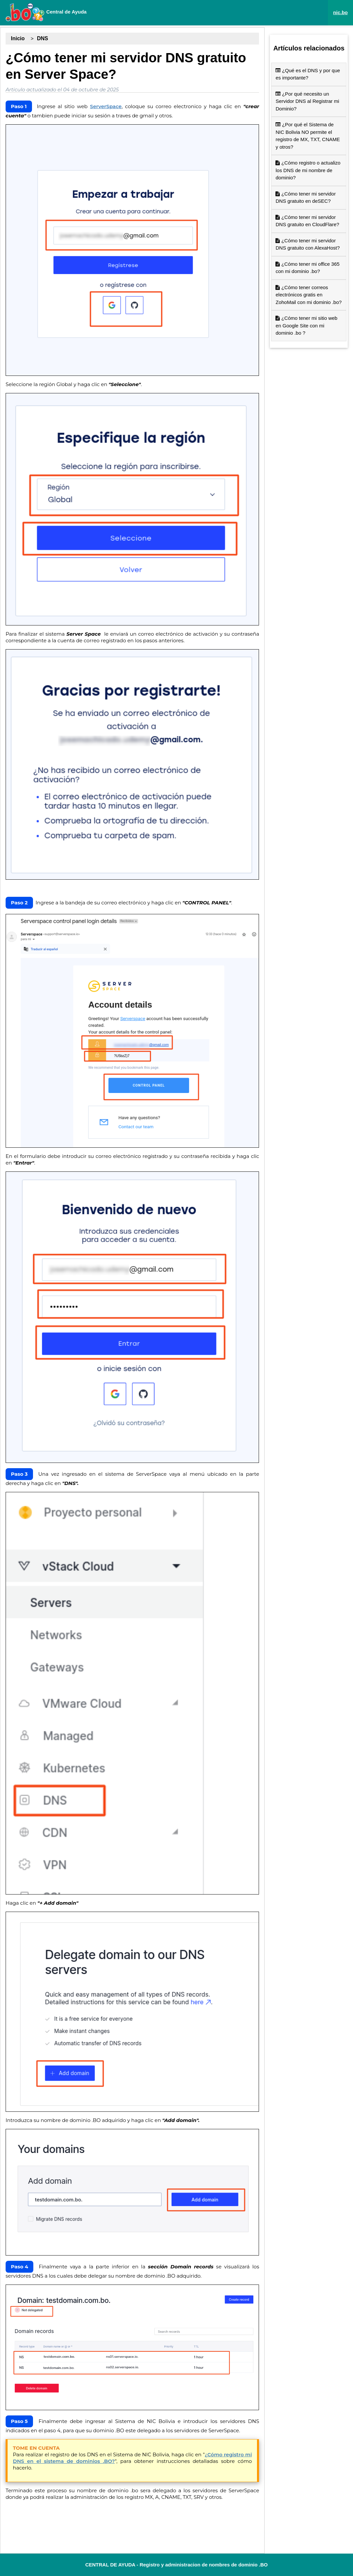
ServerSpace (106, 106)
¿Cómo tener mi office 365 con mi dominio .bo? (307, 267)
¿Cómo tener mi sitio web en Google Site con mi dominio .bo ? (306, 325)
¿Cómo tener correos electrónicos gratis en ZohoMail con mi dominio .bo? (308, 295)
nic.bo (340, 12)
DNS (42, 38)
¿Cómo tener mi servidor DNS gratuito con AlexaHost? (307, 244)
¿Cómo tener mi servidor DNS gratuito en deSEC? (305, 197)
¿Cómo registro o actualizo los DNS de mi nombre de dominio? (307, 170)
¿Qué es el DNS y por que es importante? (307, 74)
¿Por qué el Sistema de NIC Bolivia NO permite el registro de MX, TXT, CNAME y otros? (307, 136)
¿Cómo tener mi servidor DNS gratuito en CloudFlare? (307, 220)
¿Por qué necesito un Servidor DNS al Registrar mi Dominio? (307, 101)
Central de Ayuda (45, 12)
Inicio (18, 38)
